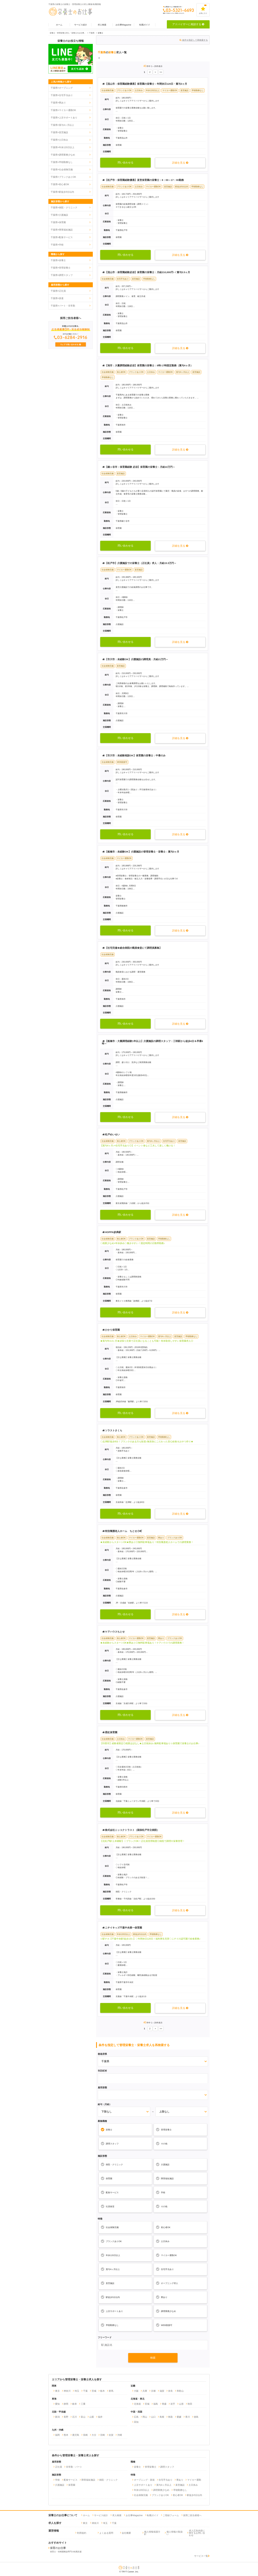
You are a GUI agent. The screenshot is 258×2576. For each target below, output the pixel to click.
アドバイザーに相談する (188, 24)
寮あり (161, 2297)
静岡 (66, 2404)
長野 (66, 2417)
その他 (161, 2143)
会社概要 (126, 2533)
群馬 (111, 2391)
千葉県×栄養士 (58, 260)
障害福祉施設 (165, 2178)
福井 (100, 2417)
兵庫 (144, 2391)
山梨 (91, 2417)
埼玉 (77, 2391)
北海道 (137, 2404)
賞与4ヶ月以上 (110, 2269)
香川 (187, 2417)
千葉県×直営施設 (59, 132)
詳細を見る (180, 162)
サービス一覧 (202, 2556)
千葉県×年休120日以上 (62, 147)
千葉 (85, 2391)
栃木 (102, 2391)
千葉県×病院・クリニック (64, 207)
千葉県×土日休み (59, 139)
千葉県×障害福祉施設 (62, 229)
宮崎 (102, 2435)
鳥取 (170, 2417)
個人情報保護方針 (152, 2533)
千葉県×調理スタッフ (62, 275)
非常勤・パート (74, 2467)
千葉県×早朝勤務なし (62, 162)
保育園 (106, 2178)
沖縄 (119, 2435)
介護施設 (162, 2164)
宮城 (147, 2404)
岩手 (172, 2404)
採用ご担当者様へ (192, 2515)
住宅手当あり (165, 2269)
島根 (162, 2417)
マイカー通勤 (194, 2479)
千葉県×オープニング (62, 87)
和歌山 (180, 2391)
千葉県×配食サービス (62, 237)
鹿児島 (75, 2435)
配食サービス (110, 2192)
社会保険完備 (110, 2227)
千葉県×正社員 (58, 291)
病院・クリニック (112, 2164)
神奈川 (67, 2391)
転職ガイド (144, 25)
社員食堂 (107, 2206)
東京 (57, 2391)
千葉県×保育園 (58, 222)
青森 (164, 2404)
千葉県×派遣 (57, 298)
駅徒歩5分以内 (110, 2297)
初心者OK (163, 2227)
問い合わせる (125, 162)
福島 (155, 2404)
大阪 (136, 2391)
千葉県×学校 (57, 244)
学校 (160, 2192)
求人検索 (102, 25)
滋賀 (162, 2391)
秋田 (190, 2404)
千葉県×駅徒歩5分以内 (62, 192)
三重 (83, 2404)
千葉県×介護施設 (59, 215)
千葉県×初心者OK (60, 184)
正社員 (58, 2467)
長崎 (85, 2435)
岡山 (144, 2417)
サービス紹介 (80, 25)
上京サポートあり (112, 2311)
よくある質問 (106, 2533)
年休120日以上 (110, 2255)
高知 (136, 2422)
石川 (74, 2417)
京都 (153, 2391)
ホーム (59, 25)
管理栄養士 (164, 2129)
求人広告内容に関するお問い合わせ (197, 2532)
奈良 (170, 2391)
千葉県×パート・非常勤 (63, 305)
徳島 (196, 2417)
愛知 (57, 2404)
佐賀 (111, 2435)
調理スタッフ (110, 2143)
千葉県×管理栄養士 (60, 267)
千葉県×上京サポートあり (64, 117)
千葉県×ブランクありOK (63, 177)
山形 (181, 2404)
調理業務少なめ (166, 2311)
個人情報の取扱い (175, 2533)
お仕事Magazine (123, 25)
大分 (94, 2435)
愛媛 (179, 2417)
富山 (83, 2417)
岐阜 (74, 2404)
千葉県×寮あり (58, 102)
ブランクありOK (111, 2241)
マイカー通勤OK (166, 2255)
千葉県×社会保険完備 (62, 169)
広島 (136, 2417)
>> (161, 72)
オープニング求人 (167, 2283)
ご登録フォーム (171, 2515)
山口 (153, 2417)
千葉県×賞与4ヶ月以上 (62, 125)
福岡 (57, 2435)
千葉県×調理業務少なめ (63, 154)
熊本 (66, 2435)
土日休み (162, 2241)
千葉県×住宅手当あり (62, 95)
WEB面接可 (164, 2325)
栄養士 (106, 2129)
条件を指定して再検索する (194, 40)
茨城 (94, 2391)
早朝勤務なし (110, 2325)
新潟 (57, 2417)
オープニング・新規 (144, 2479)
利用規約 (81, 2533)
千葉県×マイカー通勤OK (63, 110)
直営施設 (107, 2283)
